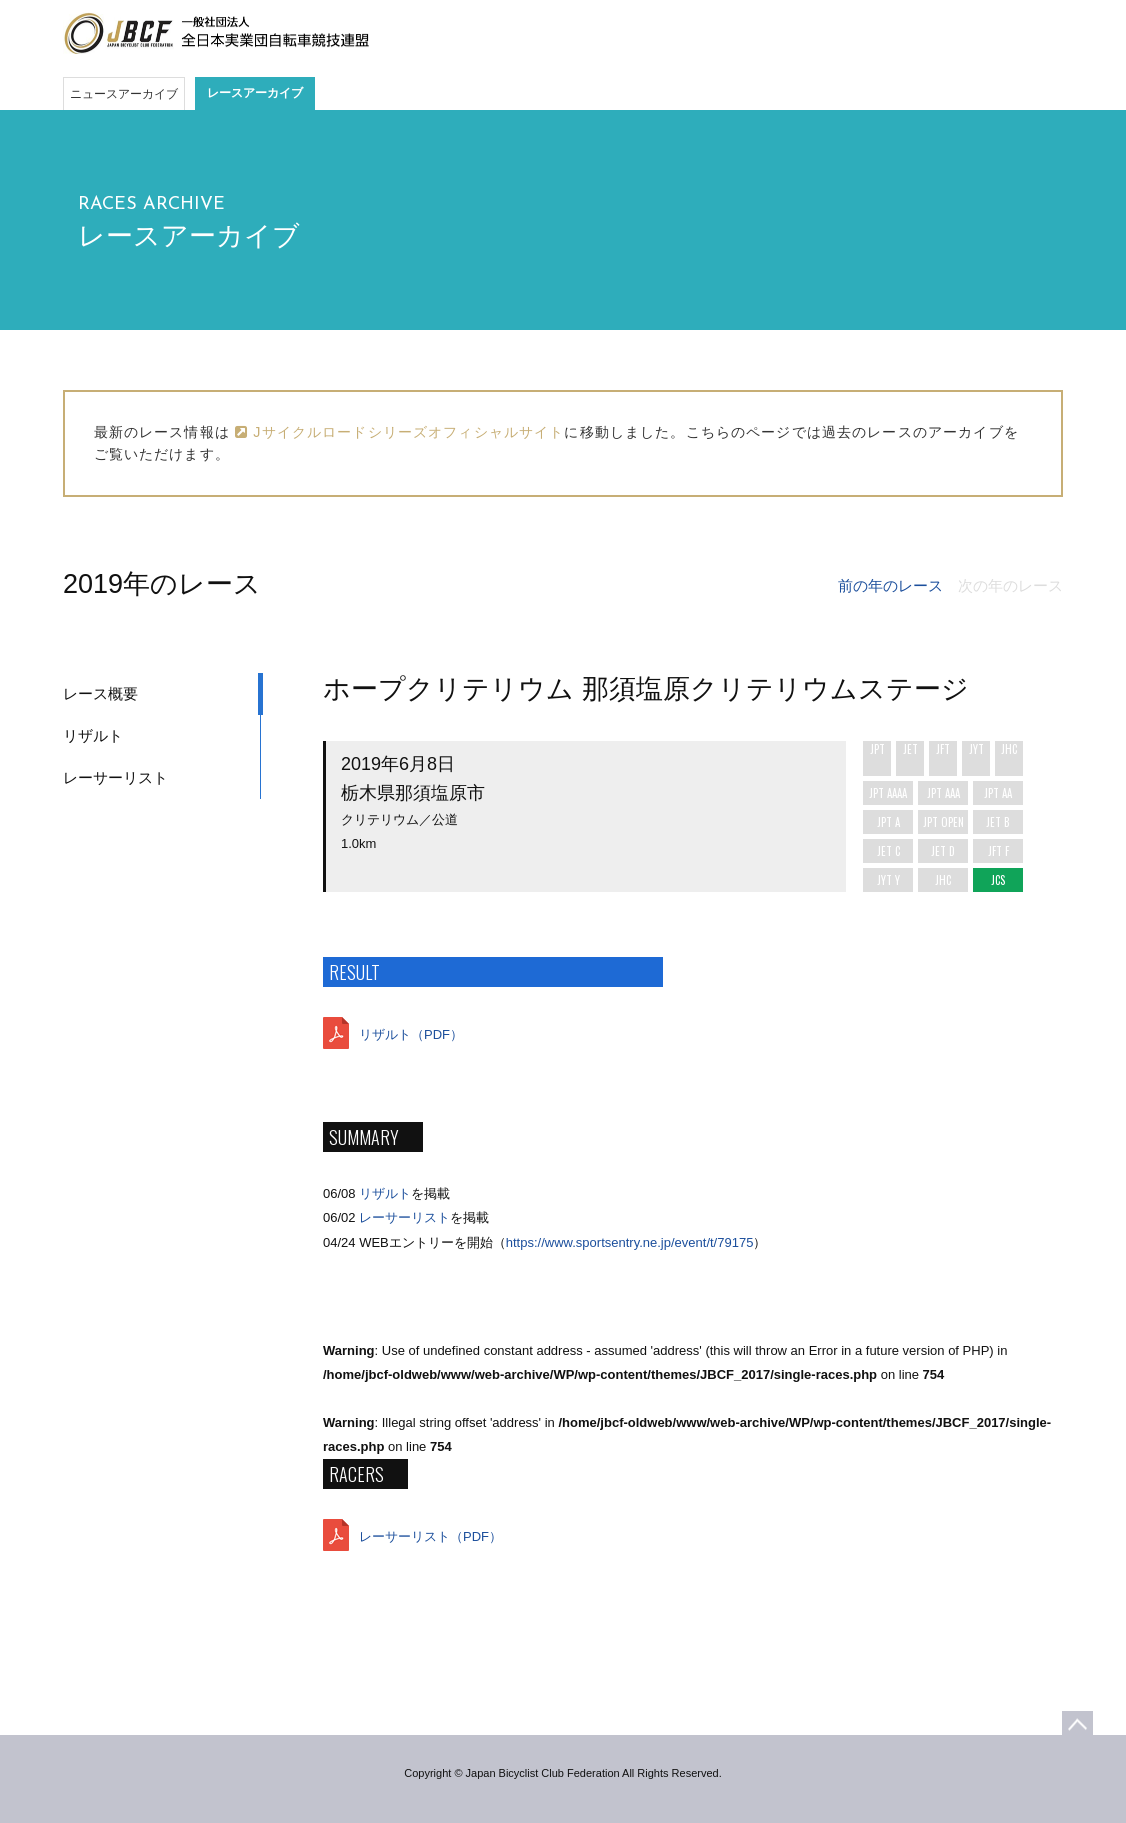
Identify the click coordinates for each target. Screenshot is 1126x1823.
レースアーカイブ (255, 93)
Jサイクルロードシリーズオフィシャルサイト (399, 432)
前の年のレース (890, 585)
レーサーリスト (115, 777)
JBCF (216, 34)
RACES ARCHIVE (151, 204)
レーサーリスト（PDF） (430, 1536)
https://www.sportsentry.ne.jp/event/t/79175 (630, 1242)
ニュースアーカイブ (124, 94)
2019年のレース (162, 584)
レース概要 (100, 693)
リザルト (93, 735)
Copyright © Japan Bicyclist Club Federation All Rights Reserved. (562, 1773)
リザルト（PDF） (411, 1034)
